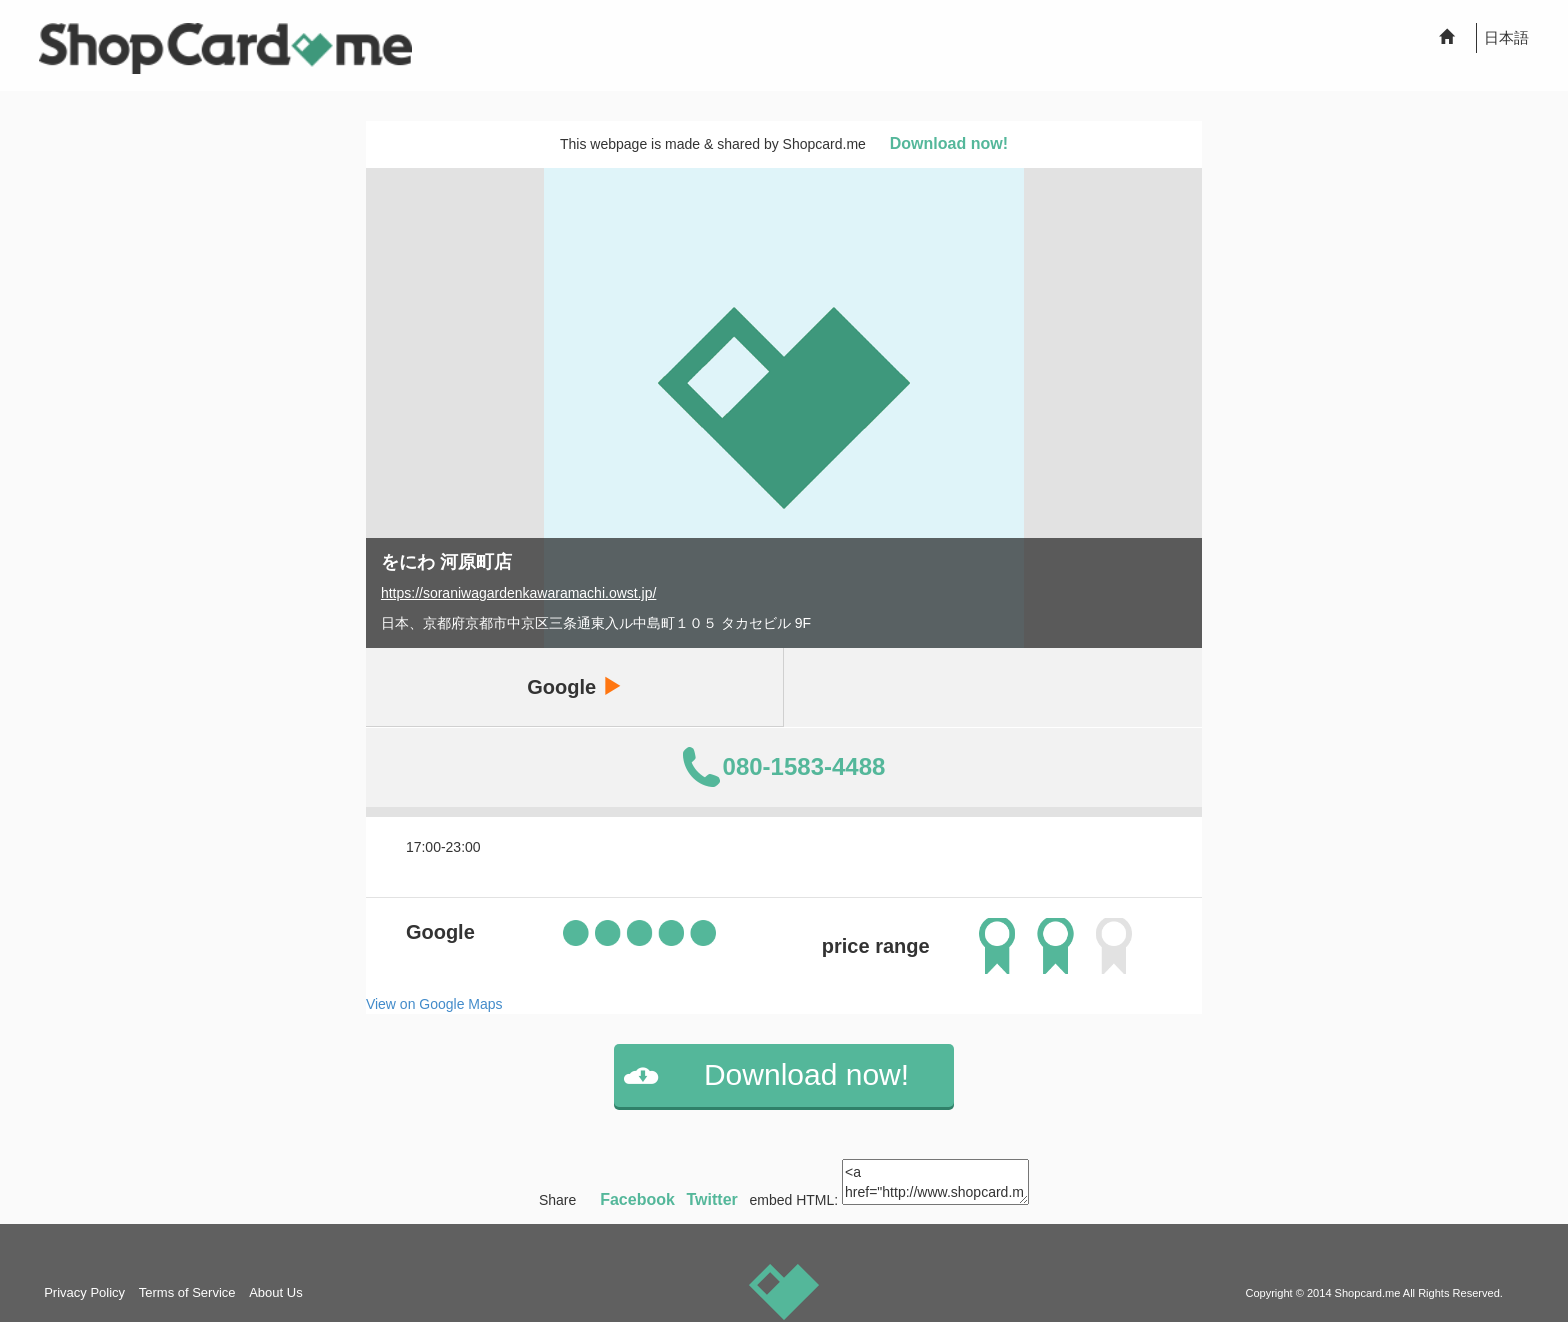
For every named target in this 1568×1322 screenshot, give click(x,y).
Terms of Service (187, 1292)
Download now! (949, 143)
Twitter (712, 1199)
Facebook (637, 1199)
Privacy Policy (84, 1292)
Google (574, 686)
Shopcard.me (1368, 1293)
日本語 (1506, 37)
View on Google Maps (434, 1004)
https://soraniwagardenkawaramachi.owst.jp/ (518, 593)
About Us (275, 1292)
